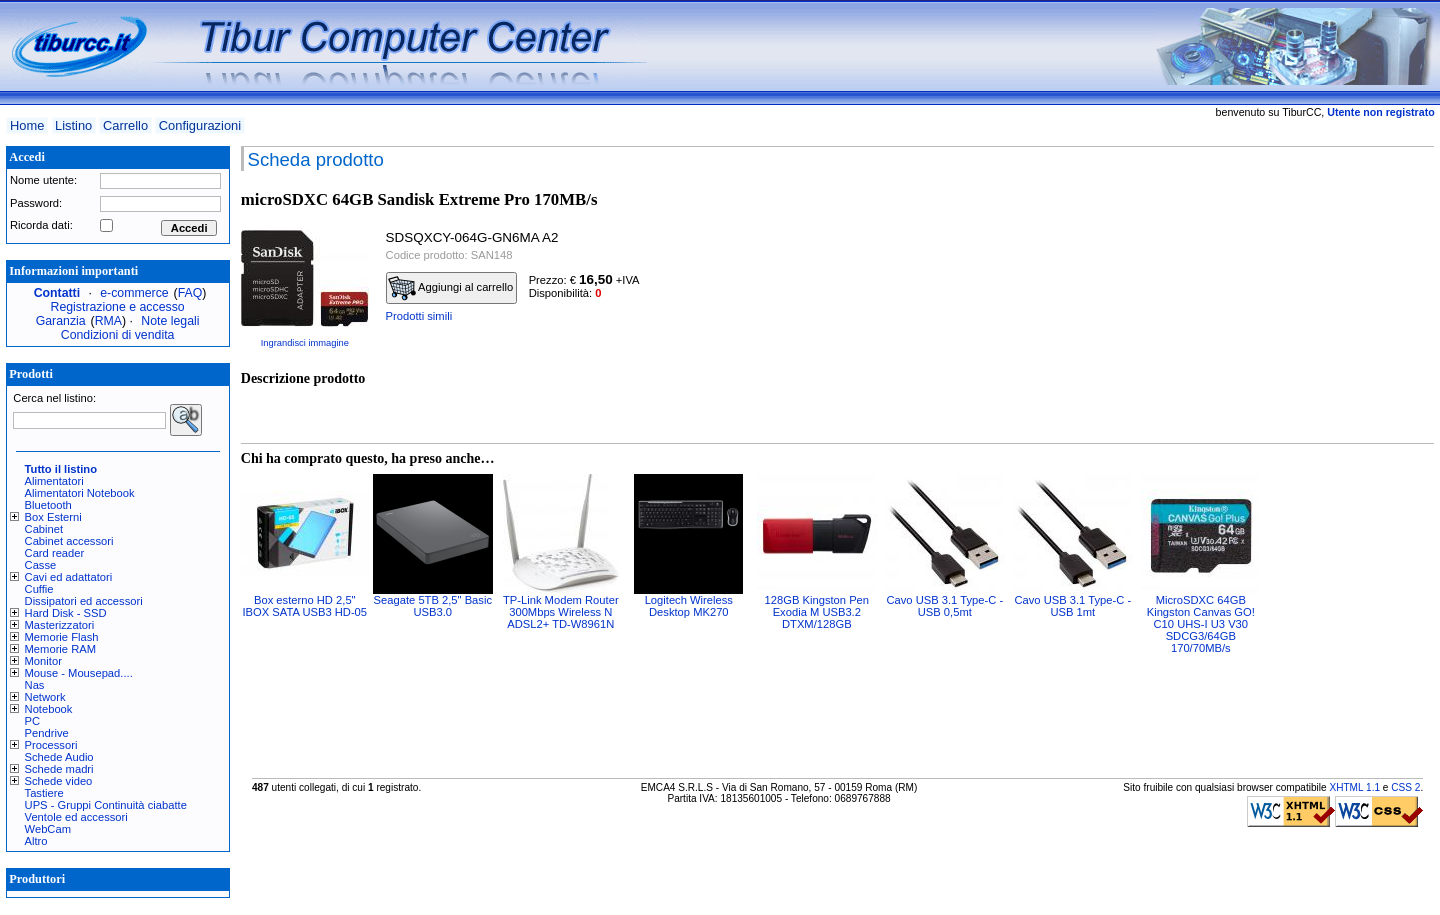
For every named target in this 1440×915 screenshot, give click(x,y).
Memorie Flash (62, 637)
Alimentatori (54, 481)
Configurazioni (200, 125)
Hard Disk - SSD (66, 613)
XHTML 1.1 (1354, 787)
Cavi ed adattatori (69, 577)
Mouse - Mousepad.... (79, 673)
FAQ (190, 293)
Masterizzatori (60, 625)
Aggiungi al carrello (451, 288)
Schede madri (59, 769)
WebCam (48, 829)
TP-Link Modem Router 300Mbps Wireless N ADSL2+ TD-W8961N (561, 612)
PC (33, 721)
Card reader (55, 553)
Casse (41, 565)
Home (27, 125)
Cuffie (39, 589)
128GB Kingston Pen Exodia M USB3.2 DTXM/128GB (817, 612)
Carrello (125, 125)
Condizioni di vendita (118, 335)
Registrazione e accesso (118, 307)
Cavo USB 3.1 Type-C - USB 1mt (1072, 606)
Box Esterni (53, 517)
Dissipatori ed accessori (84, 601)
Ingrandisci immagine (305, 343)
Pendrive (47, 733)
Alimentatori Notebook (80, 493)
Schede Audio (59, 757)
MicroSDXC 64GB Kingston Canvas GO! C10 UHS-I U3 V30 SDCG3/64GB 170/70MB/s (1201, 624)
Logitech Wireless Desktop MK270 (689, 606)
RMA (108, 321)
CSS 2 (1405, 787)
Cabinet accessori (69, 541)
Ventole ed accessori (76, 817)
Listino (73, 125)
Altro (36, 841)
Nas (35, 685)
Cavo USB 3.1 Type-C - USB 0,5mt (944, 606)
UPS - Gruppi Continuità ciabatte (106, 805)
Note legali (170, 321)
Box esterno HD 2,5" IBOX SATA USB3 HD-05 (305, 606)
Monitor (43, 661)
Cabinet (44, 529)
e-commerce (134, 293)
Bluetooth (48, 505)
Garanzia (61, 321)
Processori (51, 745)
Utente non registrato (1380, 112)
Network (45, 697)
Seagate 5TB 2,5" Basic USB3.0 (433, 606)
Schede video (59, 781)
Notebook (49, 709)
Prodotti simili (419, 316)
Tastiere (44, 793)
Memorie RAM (60, 649)
